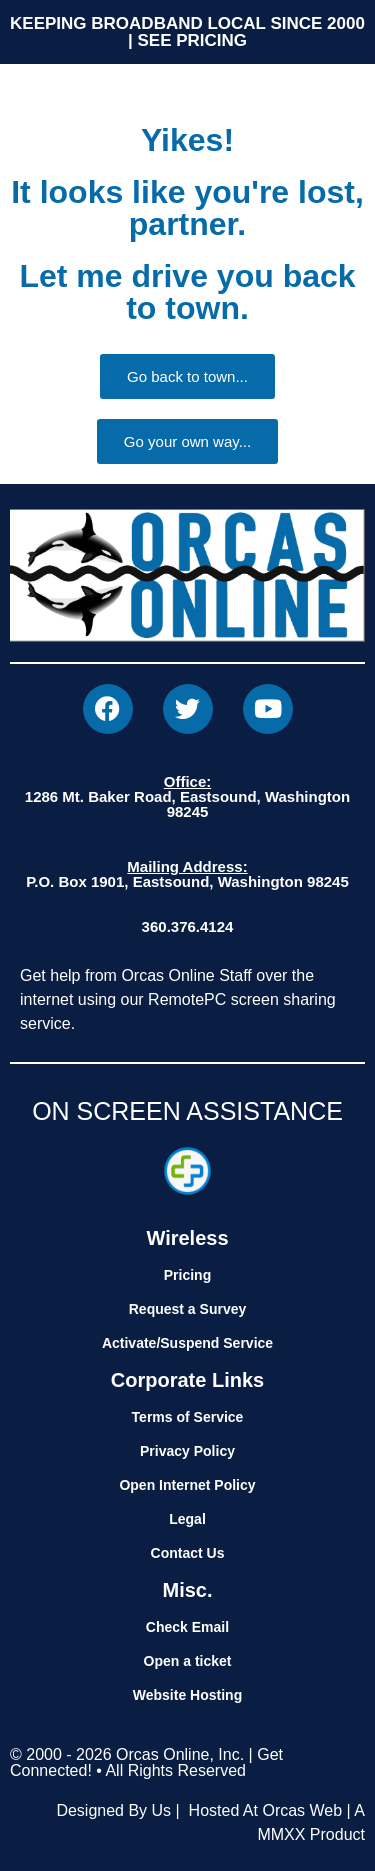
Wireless (187, 1238)
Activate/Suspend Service (187, 1343)
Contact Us (188, 1553)
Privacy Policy (187, 1451)
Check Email (187, 1627)
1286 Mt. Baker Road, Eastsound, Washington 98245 (187, 796)
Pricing (187, 1275)
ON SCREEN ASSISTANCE (187, 1111)
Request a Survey (188, 1309)
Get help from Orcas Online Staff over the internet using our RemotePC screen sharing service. (178, 999)
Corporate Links (187, 1380)
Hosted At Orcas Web (266, 1810)
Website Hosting (187, 1695)
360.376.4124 (188, 926)
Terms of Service (188, 1417)
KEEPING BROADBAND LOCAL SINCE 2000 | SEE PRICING (187, 32)
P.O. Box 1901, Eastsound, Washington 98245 (187, 874)
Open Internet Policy (187, 1485)
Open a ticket (188, 1661)
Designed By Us (113, 1810)
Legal (187, 1519)
